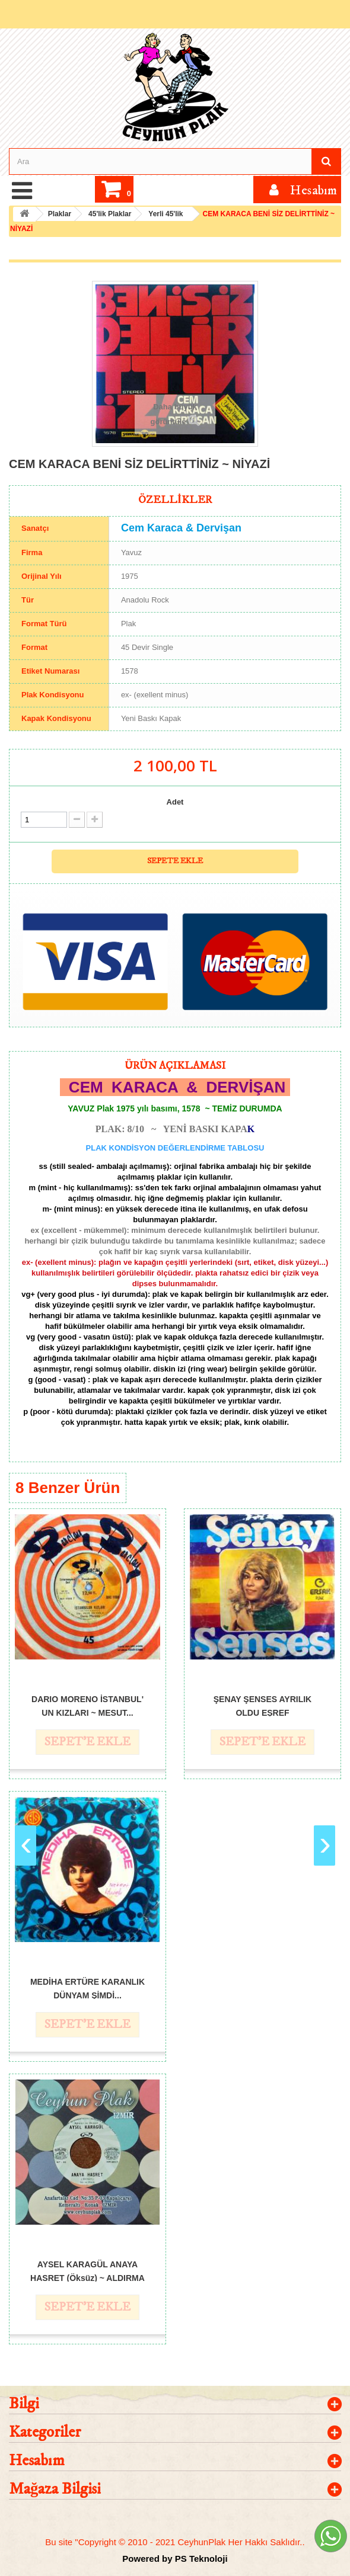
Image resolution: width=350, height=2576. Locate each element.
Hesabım (37, 2461)
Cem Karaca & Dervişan (181, 528)
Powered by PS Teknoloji (174, 2558)
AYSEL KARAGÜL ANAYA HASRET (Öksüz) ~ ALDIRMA (87, 2271)
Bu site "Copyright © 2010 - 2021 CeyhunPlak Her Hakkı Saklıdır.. (174, 2542)
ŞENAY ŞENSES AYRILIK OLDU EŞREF (262, 1705)
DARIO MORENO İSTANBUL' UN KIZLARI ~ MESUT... (87, 1705)
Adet (175, 801)
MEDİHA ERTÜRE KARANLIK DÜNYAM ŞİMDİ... (87, 1988)
